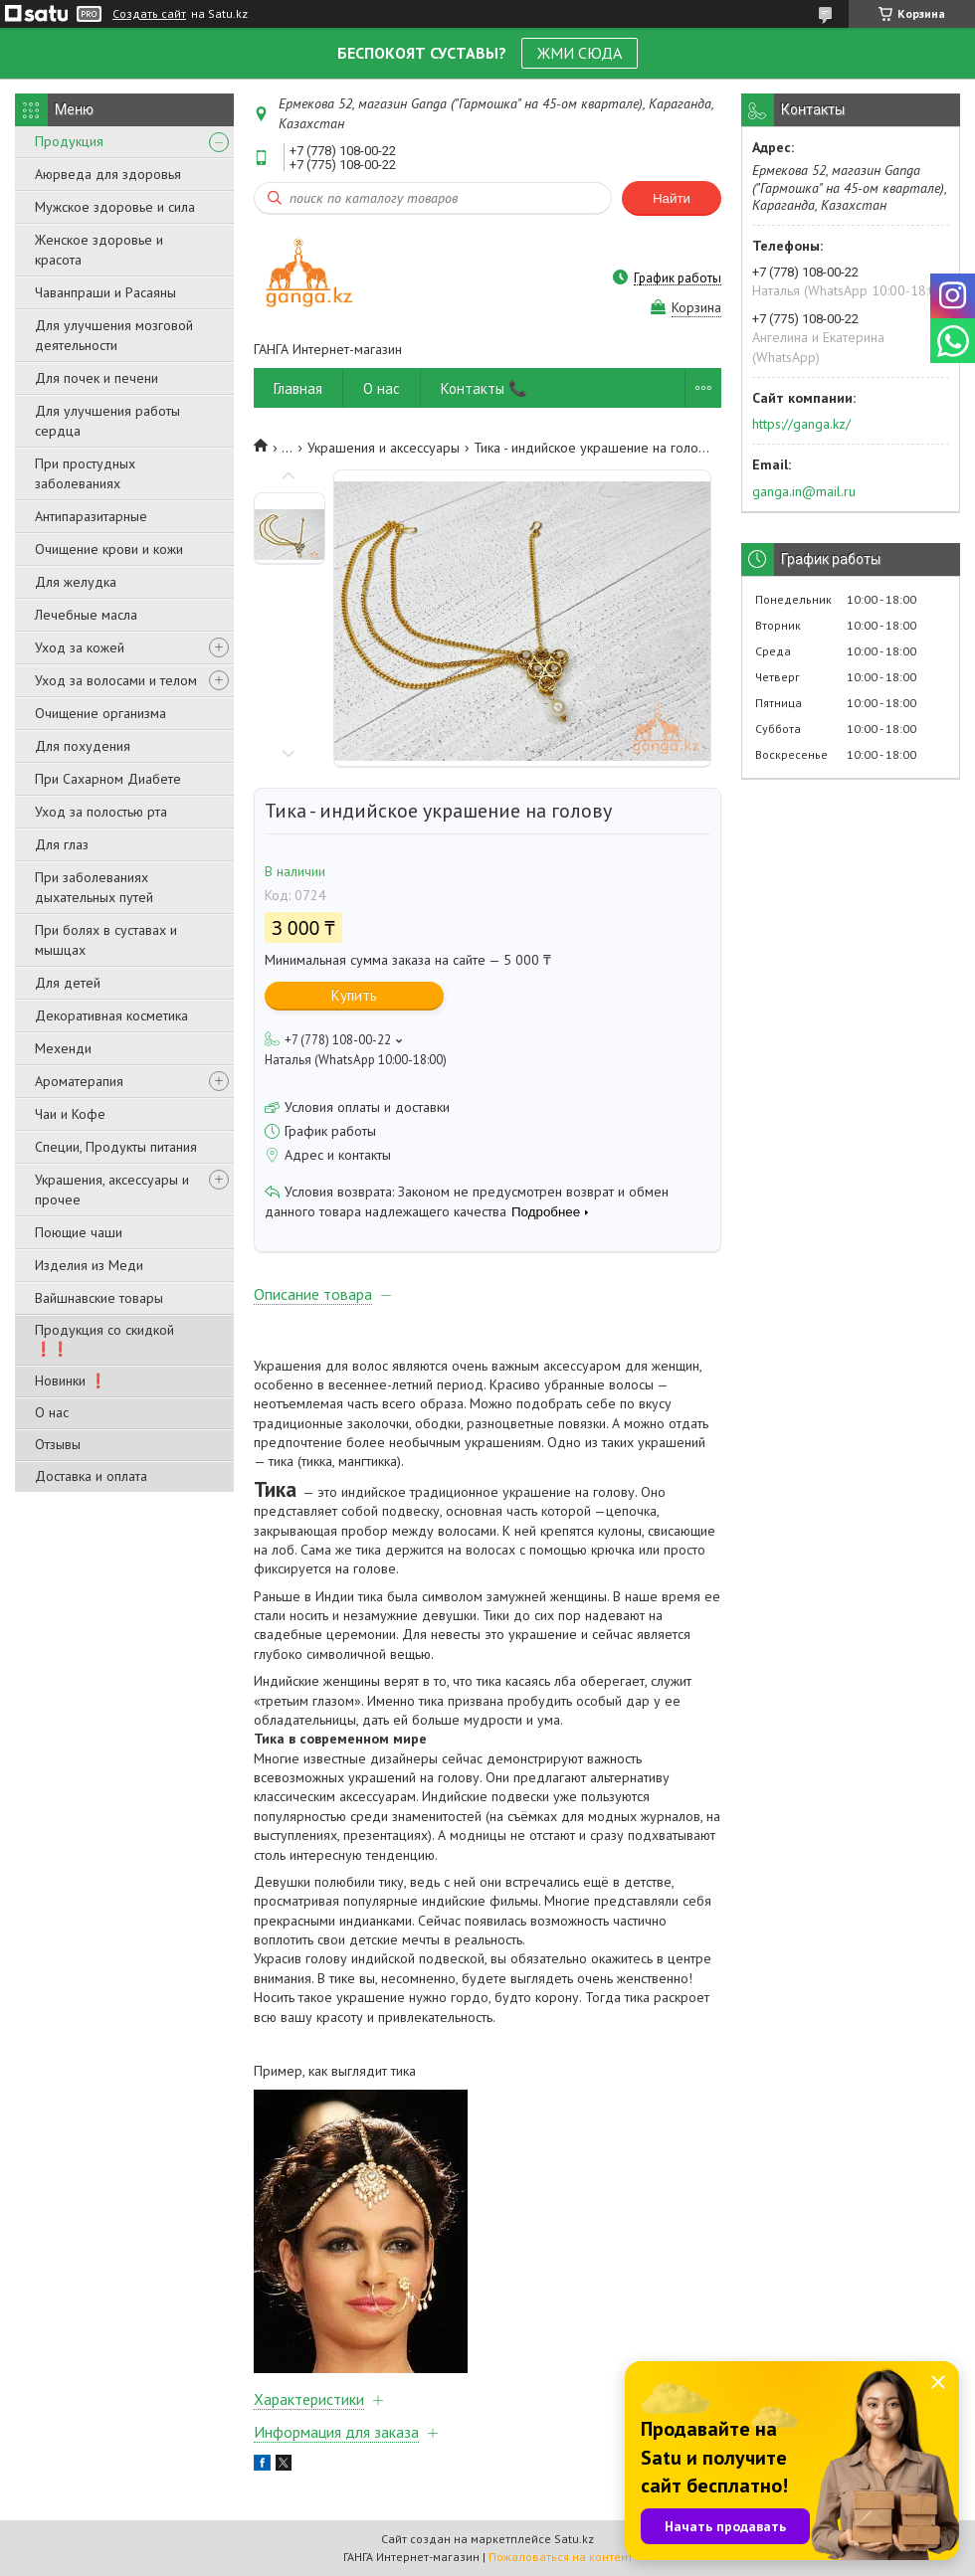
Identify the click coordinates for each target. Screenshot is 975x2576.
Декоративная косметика (111, 1015)
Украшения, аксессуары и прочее (112, 1189)
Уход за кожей (79, 647)
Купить (354, 995)
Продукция (69, 141)
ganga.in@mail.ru (804, 491)
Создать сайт (149, 14)
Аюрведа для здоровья (108, 174)
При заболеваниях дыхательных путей (94, 887)
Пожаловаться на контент (560, 2556)
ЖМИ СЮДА (579, 53)
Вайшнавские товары (99, 1298)
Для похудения (82, 746)
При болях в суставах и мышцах (106, 940)
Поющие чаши (78, 1232)
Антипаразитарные (91, 516)
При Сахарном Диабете (108, 779)
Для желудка (75, 582)
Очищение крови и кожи (109, 549)
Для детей (67, 983)
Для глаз (62, 844)
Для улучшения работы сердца (107, 421)
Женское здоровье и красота (99, 250)
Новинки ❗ (70, 1380)
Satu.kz (574, 2538)
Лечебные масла (86, 615)
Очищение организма (100, 713)
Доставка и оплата (91, 1476)
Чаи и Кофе (70, 1114)
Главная (298, 388)
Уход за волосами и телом (116, 680)
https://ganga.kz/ (801, 424)
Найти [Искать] (671, 198)
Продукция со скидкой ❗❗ (104, 1339)
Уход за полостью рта (101, 812)
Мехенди (63, 1048)
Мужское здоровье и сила (115, 207)
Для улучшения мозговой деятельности (114, 335)
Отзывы (58, 1444)
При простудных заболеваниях (85, 473)
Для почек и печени (96, 378)
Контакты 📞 (484, 388)
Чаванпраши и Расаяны (105, 292)
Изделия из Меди (89, 1265)
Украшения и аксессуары (383, 448)
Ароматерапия (79, 1081)
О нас (52, 1412)
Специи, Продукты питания (116, 1147)
